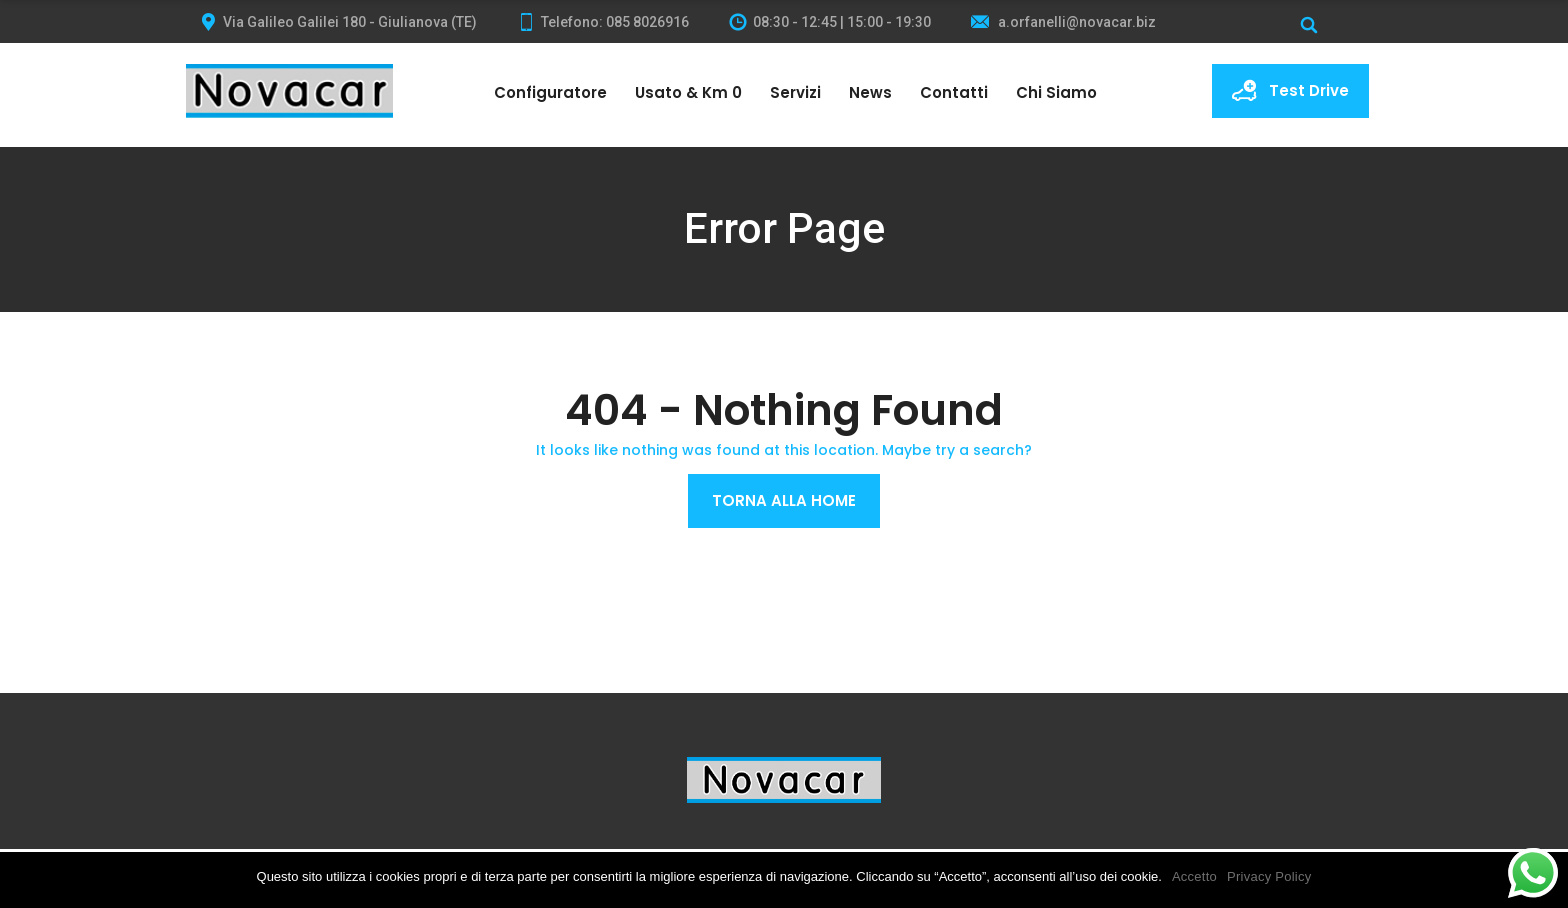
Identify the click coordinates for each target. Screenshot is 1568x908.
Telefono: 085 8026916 (603, 22)
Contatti (954, 92)
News (870, 92)
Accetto (1194, 876)
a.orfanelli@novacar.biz (1063, 22)
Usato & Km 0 (688, 92)
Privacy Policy (1269, 876)
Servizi (795, 92)
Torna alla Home (784, 500)
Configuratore (550, 92)
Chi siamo (1056, 92)
